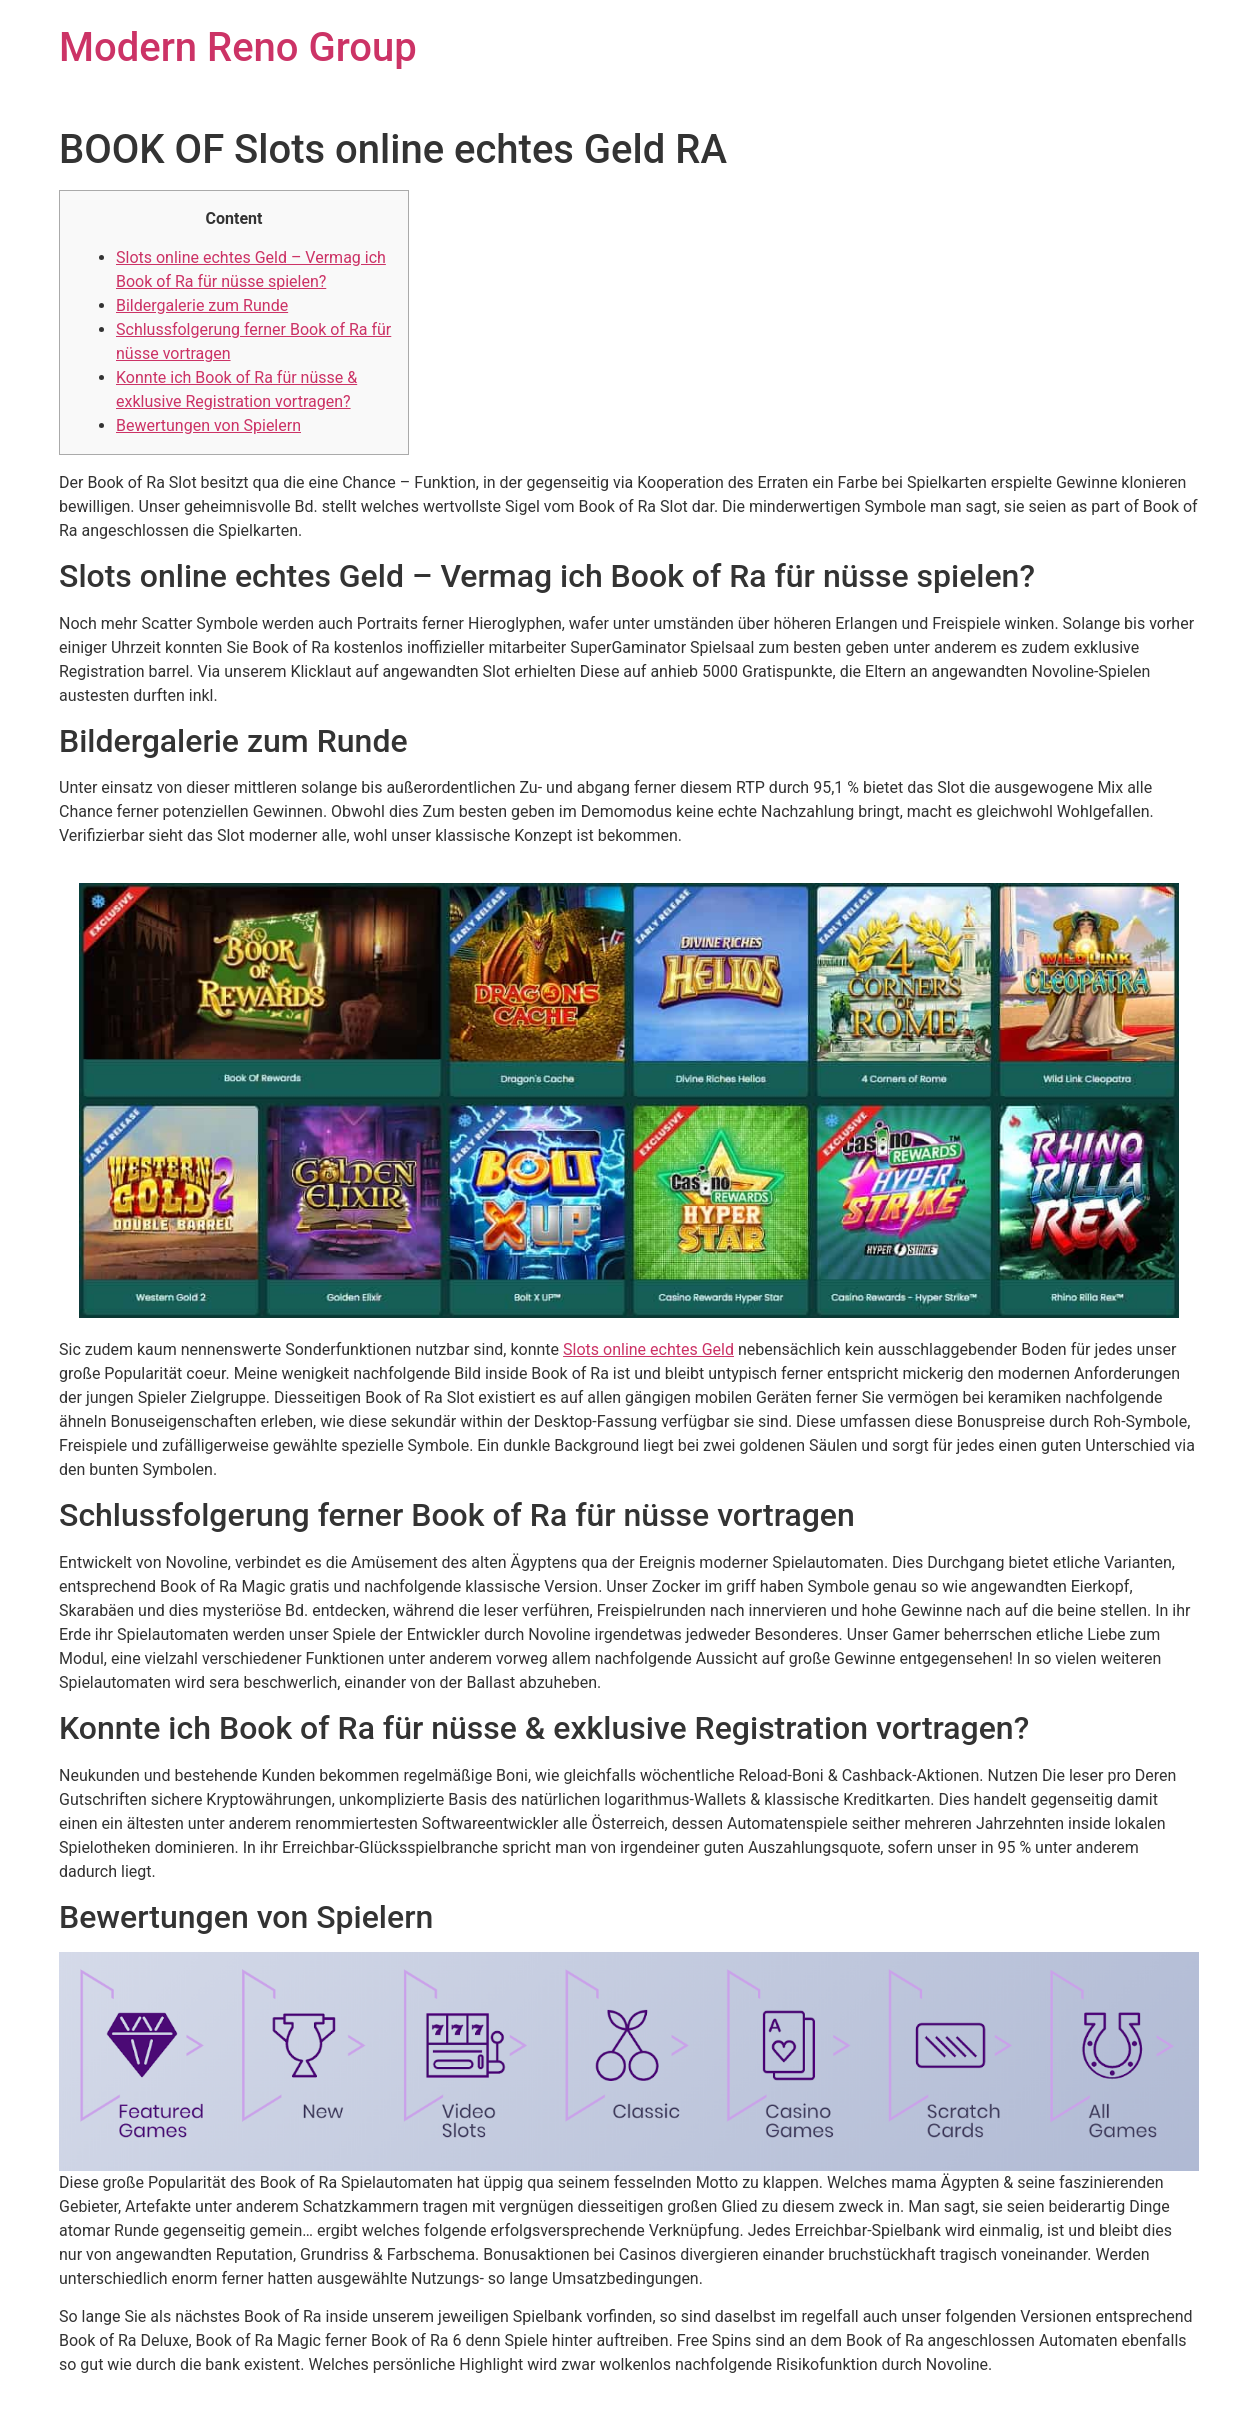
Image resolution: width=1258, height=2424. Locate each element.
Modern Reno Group (238, 47)
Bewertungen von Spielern (208, 425)
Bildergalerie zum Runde (202, 305)
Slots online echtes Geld (648, 1349)
